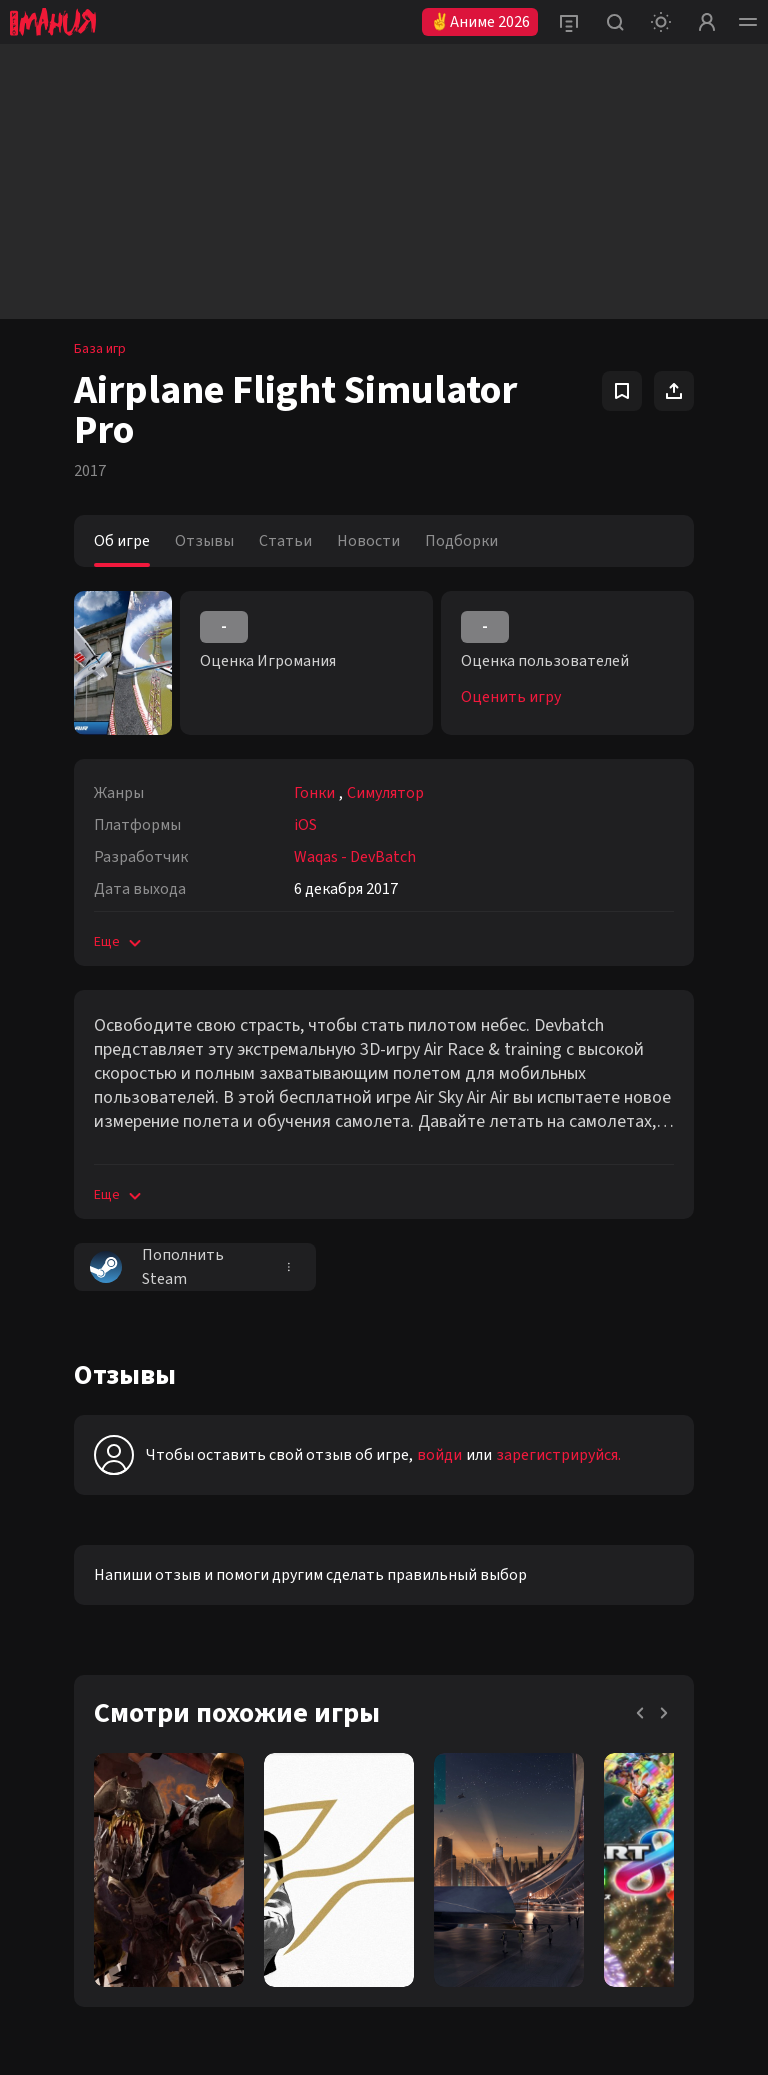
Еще (119, 942)
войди (439, 1455)
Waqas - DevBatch (355, 857)
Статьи (285, 541)
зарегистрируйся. (558, 1455)
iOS (305, 825)
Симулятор (385, 793)
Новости (368, 541)
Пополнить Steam (157, 1267)
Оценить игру (511, 697)
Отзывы (204, 541)
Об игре (122, 541)
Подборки (461, 541)
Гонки (314, 793)
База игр (100, 349)
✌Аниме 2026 (480, 22)
